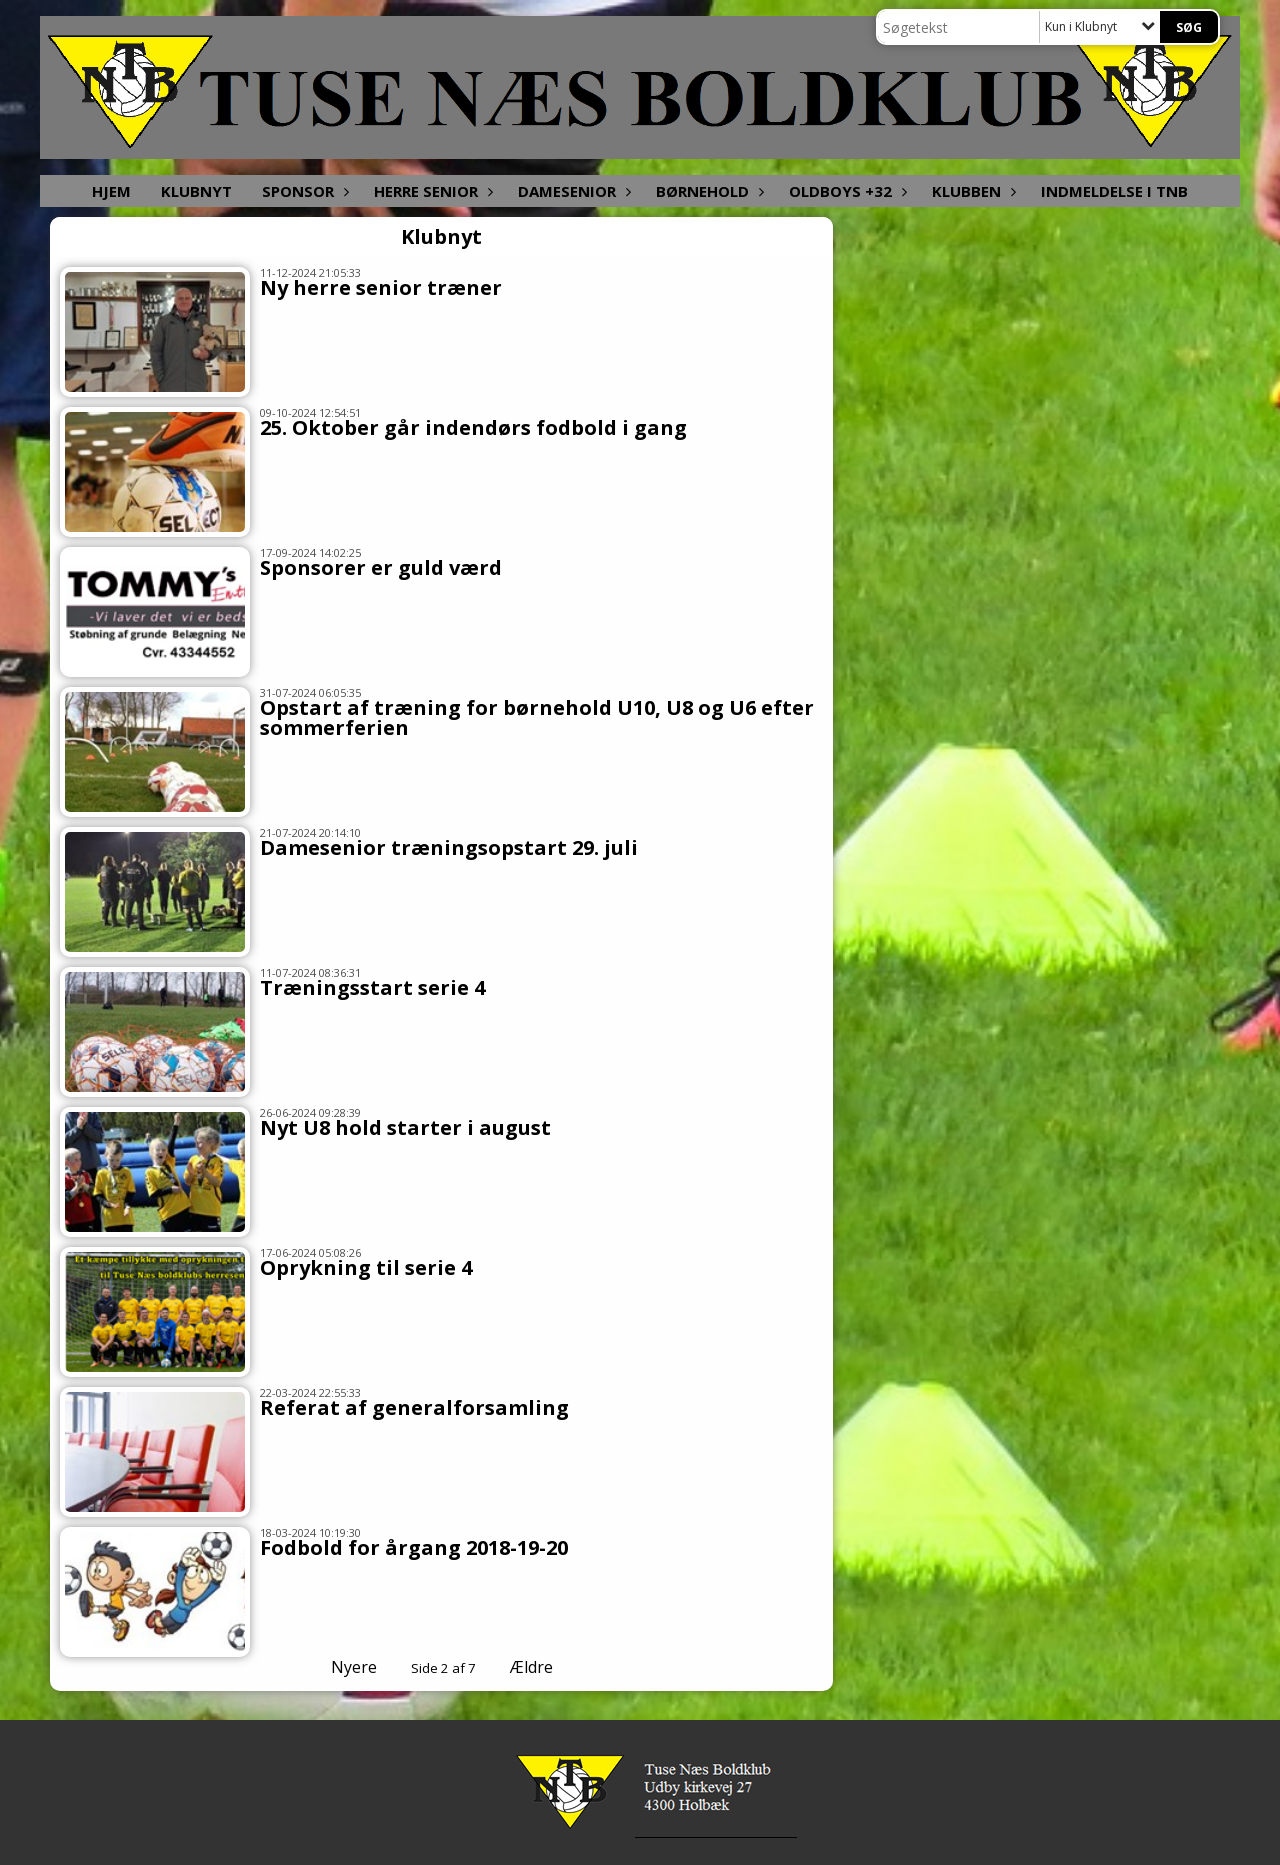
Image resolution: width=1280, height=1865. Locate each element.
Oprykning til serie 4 (366, 1267)
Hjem (111, 191)
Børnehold (707, 191)
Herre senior (431, 191)
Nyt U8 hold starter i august (405, 1127)
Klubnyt (196, 191)
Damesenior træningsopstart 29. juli (449, 847)
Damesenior (572, 191)
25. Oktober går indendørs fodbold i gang (473, 427)
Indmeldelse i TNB (1114, 191)
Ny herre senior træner (381, 287)
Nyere (342, 1667)
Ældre (545, 1667)
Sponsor (303, 191)
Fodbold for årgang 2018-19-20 (414, 1547)
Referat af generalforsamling (414, 1407)
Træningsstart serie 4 (372, 987)
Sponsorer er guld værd (381, 567)
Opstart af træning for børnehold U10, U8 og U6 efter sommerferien (537, 717)
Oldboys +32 (845, 191)
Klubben (971, 191)
